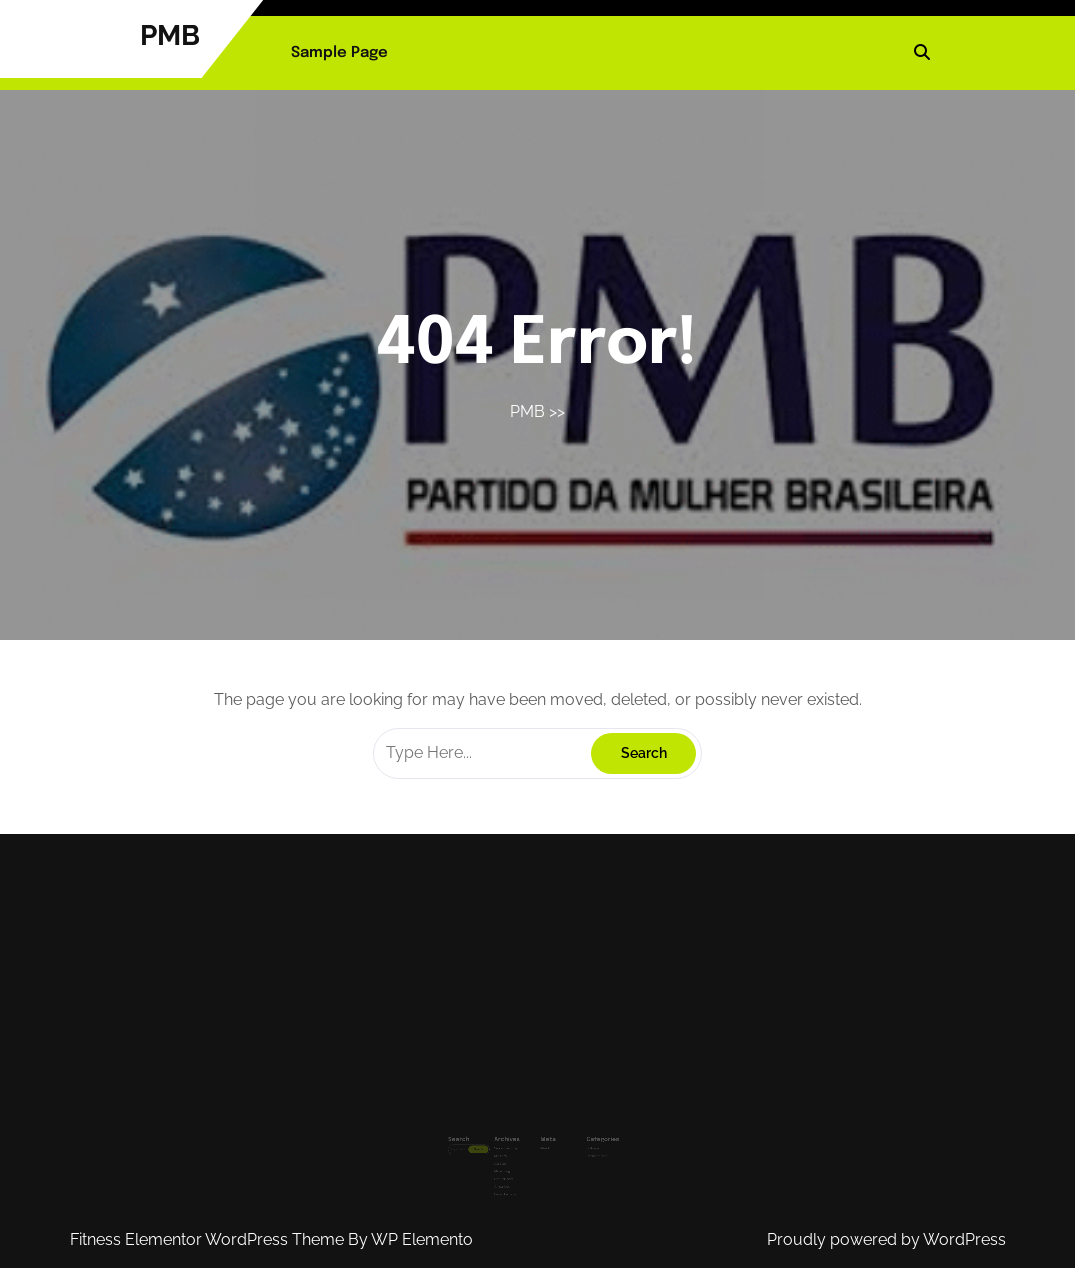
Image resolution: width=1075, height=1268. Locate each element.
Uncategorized (583, 1143)
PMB (170, 35)
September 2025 (513, 1137)
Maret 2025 (510, 1155)
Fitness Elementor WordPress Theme (209, 1239)
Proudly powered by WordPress (886, 1239)
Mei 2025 (509, 1143)
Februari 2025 (511, 1161)
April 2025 (509, 1149)
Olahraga (580, 1137)
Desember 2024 (512, 1173)
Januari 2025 (511, 1167)
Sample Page (339, 53)
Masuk (542, 1137)
